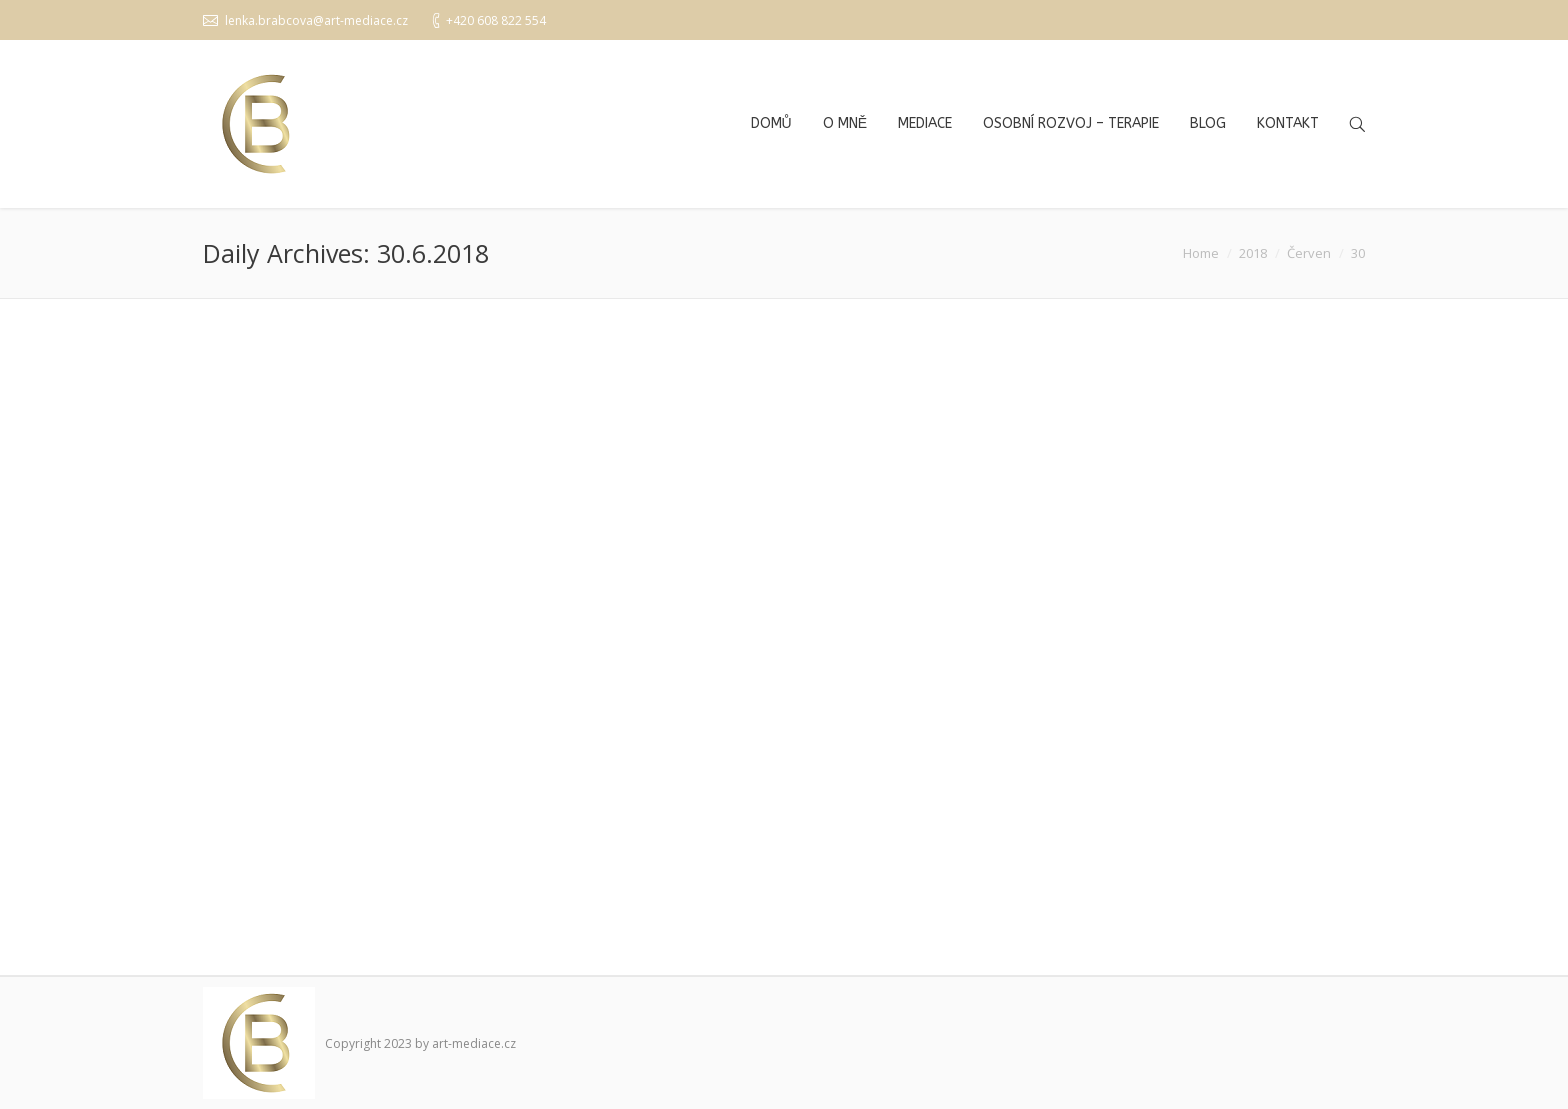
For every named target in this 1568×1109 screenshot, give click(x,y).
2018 (1253, 253)
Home (1201, 253)
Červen (1309, 253)
